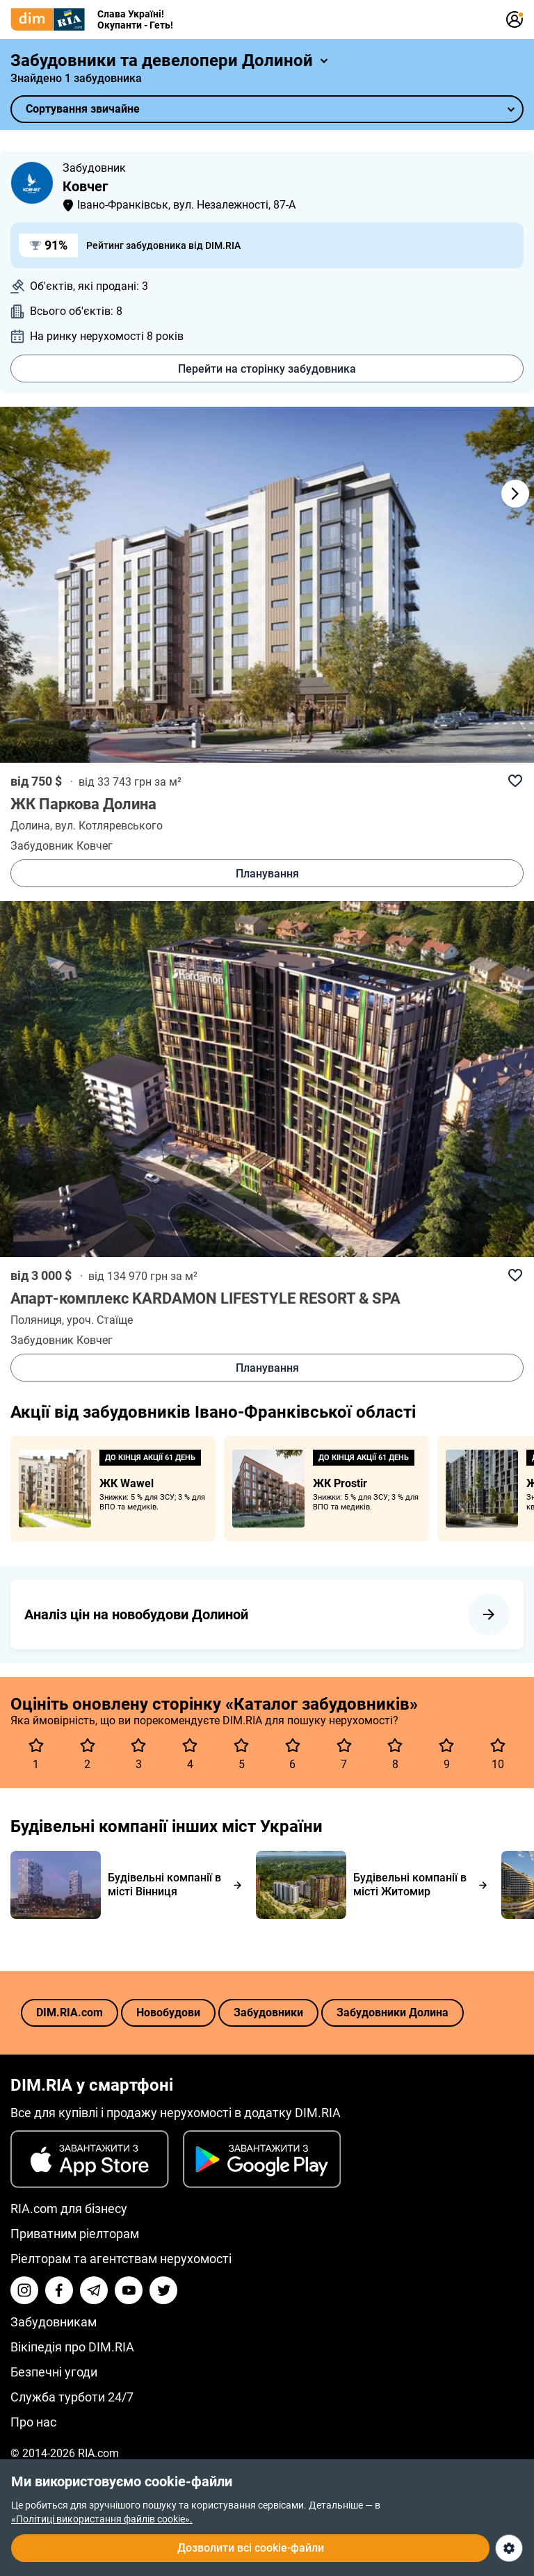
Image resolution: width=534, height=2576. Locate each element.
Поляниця (36, 1320)
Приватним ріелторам (74, 2233)
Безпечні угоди (53, 2372)
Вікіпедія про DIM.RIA (72, 2347)
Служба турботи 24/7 (72, 2397)
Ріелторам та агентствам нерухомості (121, 2258)
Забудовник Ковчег (61, 845)
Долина (30, 825)
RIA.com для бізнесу (68, 2208)
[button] (499, 494)
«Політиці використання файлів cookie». (102, 2519)
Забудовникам (53, 2322)
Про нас (33, 2422)
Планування (267, 873)
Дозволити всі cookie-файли (250, 2547)
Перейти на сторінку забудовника (267, 368)
